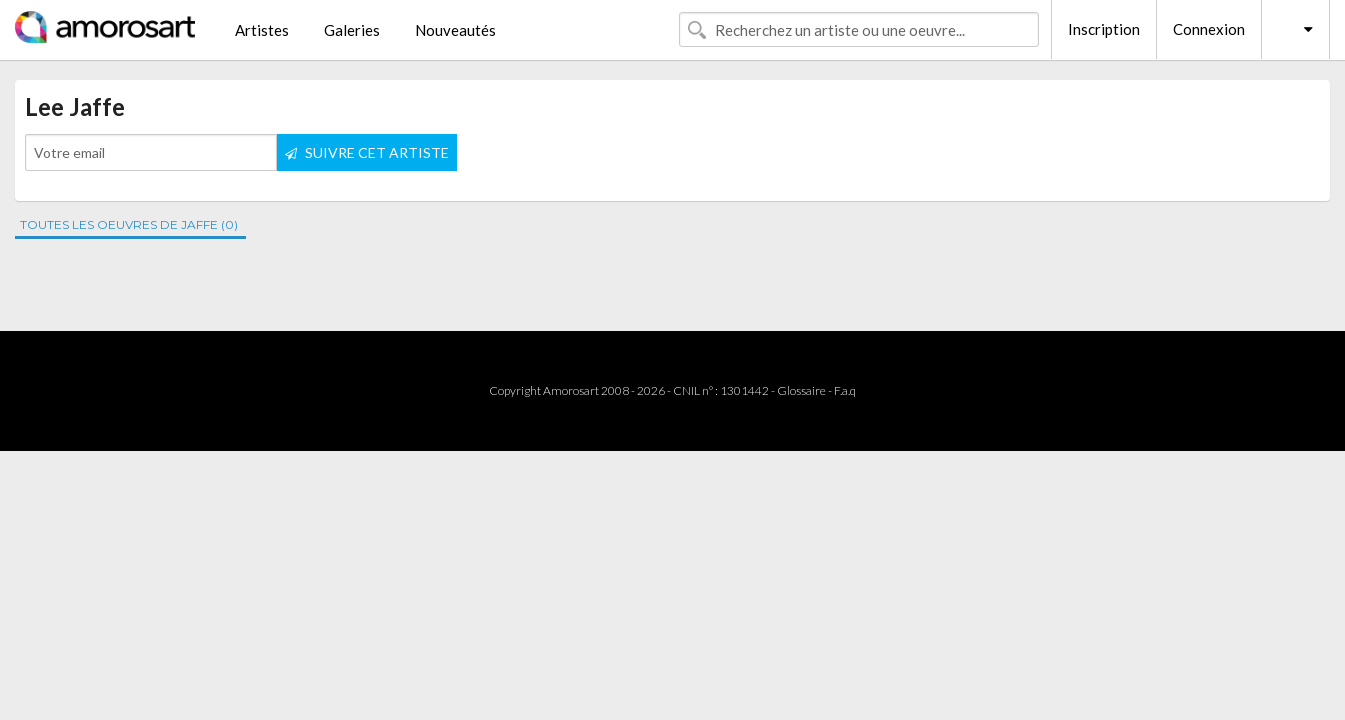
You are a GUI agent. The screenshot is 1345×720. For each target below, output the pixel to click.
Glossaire (801, 390)
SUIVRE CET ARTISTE (367, 152)
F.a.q (845, 390)
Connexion (1209, 29)
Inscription (1104, 29)
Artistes (262, 30)
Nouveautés (455, 30)
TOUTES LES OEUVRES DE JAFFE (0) (129, 224)
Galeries (352, 30)
